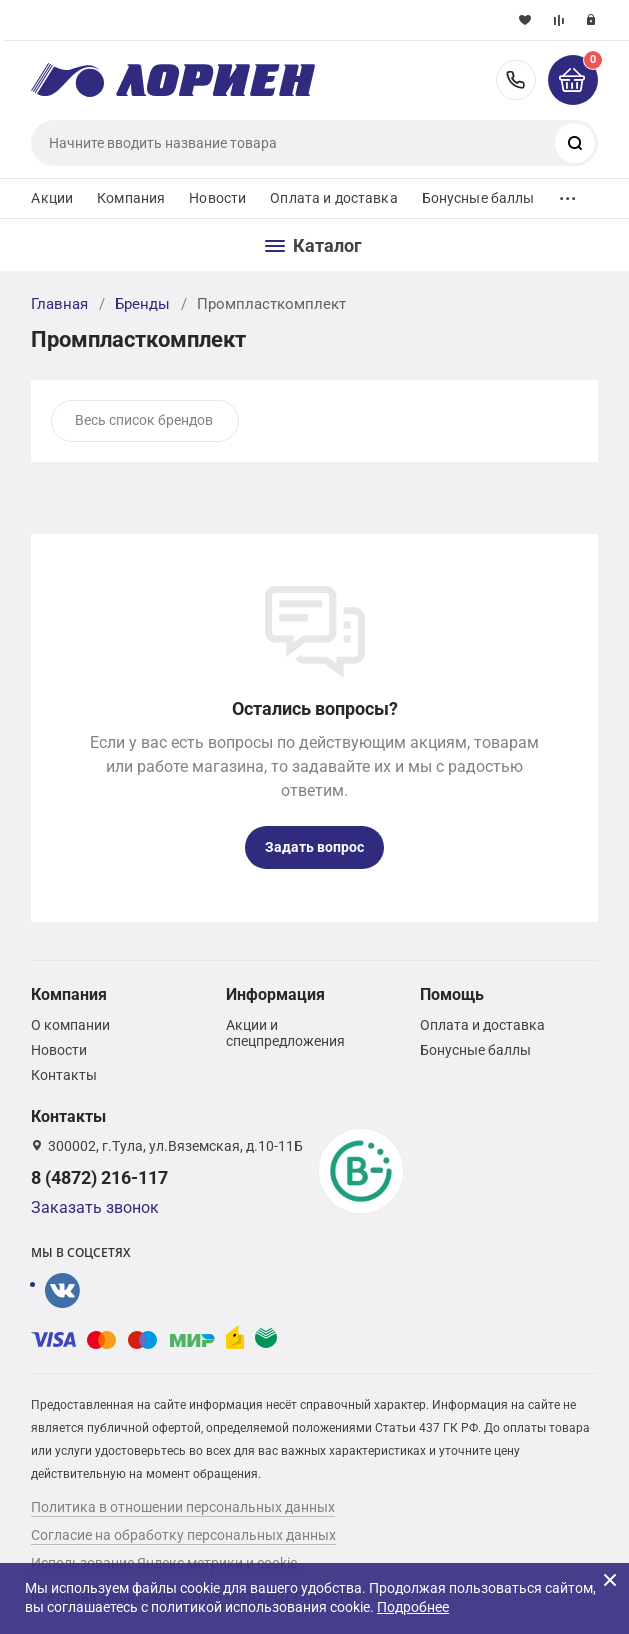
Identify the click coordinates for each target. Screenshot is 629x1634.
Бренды (142, 304)
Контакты (64, 1075)
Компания (131, 198)
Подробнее (413, 1607)
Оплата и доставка (333, 198)
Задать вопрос (314, 847)
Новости (217, 198)
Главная (59, 304)
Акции (52, 198)
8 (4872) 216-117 (516, 80)
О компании (70, 1025)
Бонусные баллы (478, 198)
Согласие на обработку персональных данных (183, 1535)
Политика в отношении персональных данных (183, 1507)
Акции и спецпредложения (285, 1033)
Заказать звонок (95, 1207)
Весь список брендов (144, 420)
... (568, 193)
